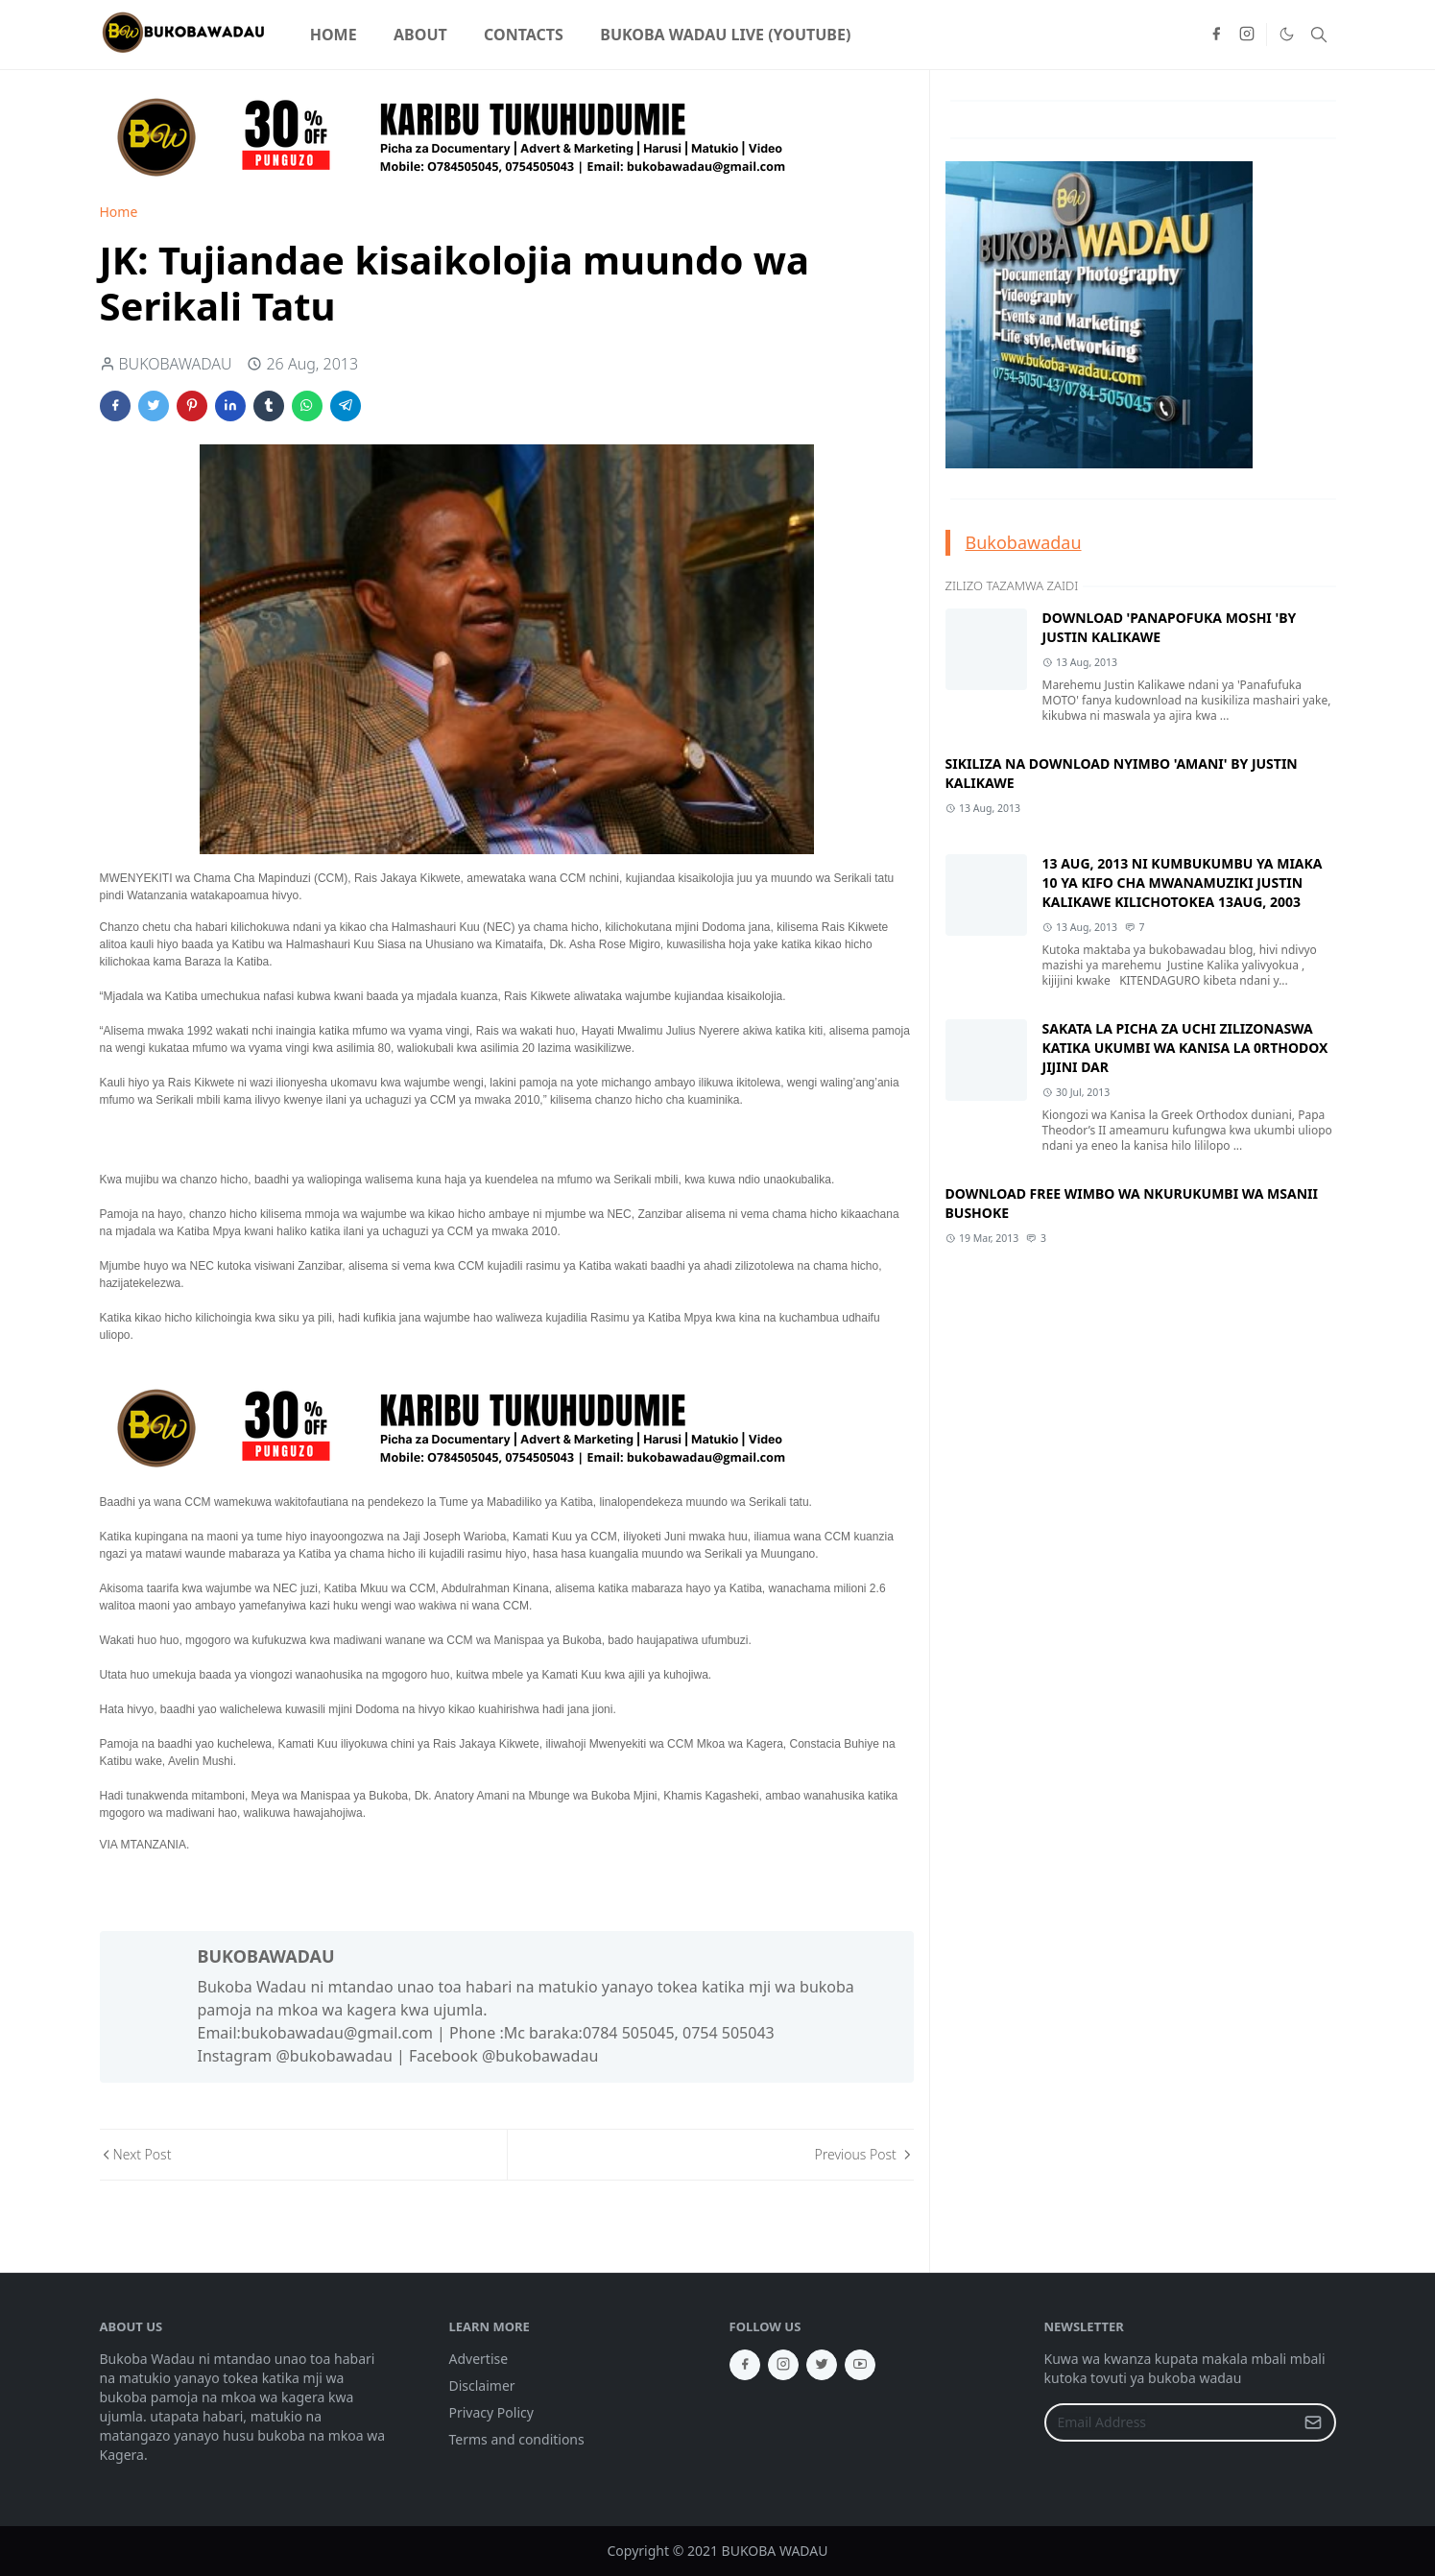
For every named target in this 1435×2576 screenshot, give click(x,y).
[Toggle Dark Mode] (1286, 34)
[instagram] (1247, 34)
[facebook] (1216, 34)
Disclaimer (482, 2385)
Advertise (479, 2358)
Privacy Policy (491, 2412)
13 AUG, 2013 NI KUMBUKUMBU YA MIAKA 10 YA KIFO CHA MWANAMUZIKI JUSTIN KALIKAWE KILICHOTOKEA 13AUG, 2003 (1182, 882)
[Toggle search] (1319, 34)
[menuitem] (333, 34)
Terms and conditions (517, 2439)
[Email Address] (1169, 2422)
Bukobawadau (1024, 542)
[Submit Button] (1313, 2422)
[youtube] (860, 2364)
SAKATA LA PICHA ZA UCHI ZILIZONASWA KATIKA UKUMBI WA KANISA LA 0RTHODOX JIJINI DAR (1185, 1047)
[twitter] (821, 2364)
